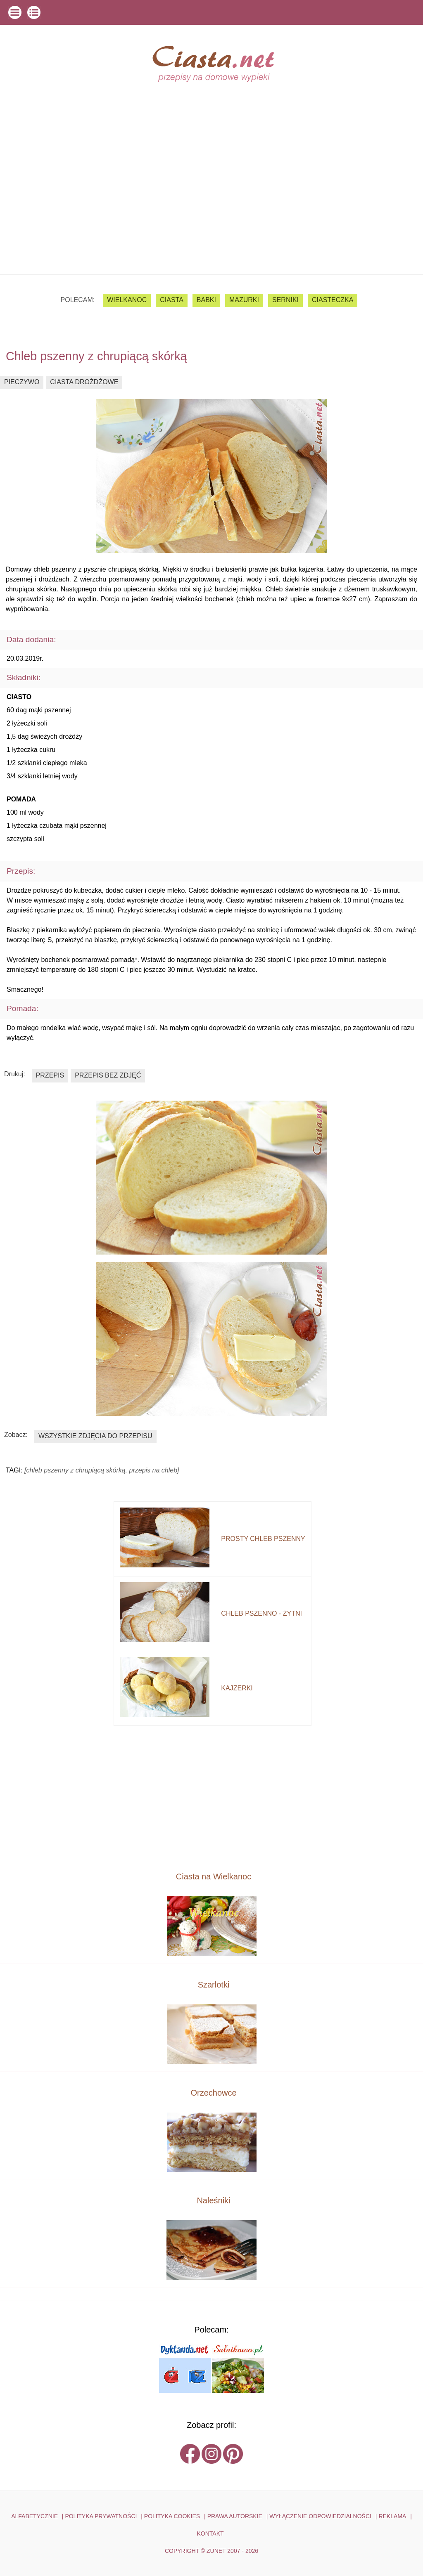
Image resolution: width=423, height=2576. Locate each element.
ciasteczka (332, 299)
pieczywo (21, 381)
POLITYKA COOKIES (172, 2516)
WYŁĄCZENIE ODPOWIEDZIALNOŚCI (320, 2516)
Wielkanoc (127, 299)
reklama (392, 2516)
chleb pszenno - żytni (261, 1613)
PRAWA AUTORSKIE (234, 2516)
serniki (285, 299)
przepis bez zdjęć (108, 1075)
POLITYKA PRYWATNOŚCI (101, 2516)
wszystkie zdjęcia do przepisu (95, 1435)
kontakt (210, 2533)
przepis (50, 1075)
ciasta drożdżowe (84, 381)
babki (206, 299)
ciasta (171, 299)
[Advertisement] (211, 212)
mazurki (244, 299)
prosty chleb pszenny (263, 1538)
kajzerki (236, 1688)
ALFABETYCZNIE (34, 2516)
